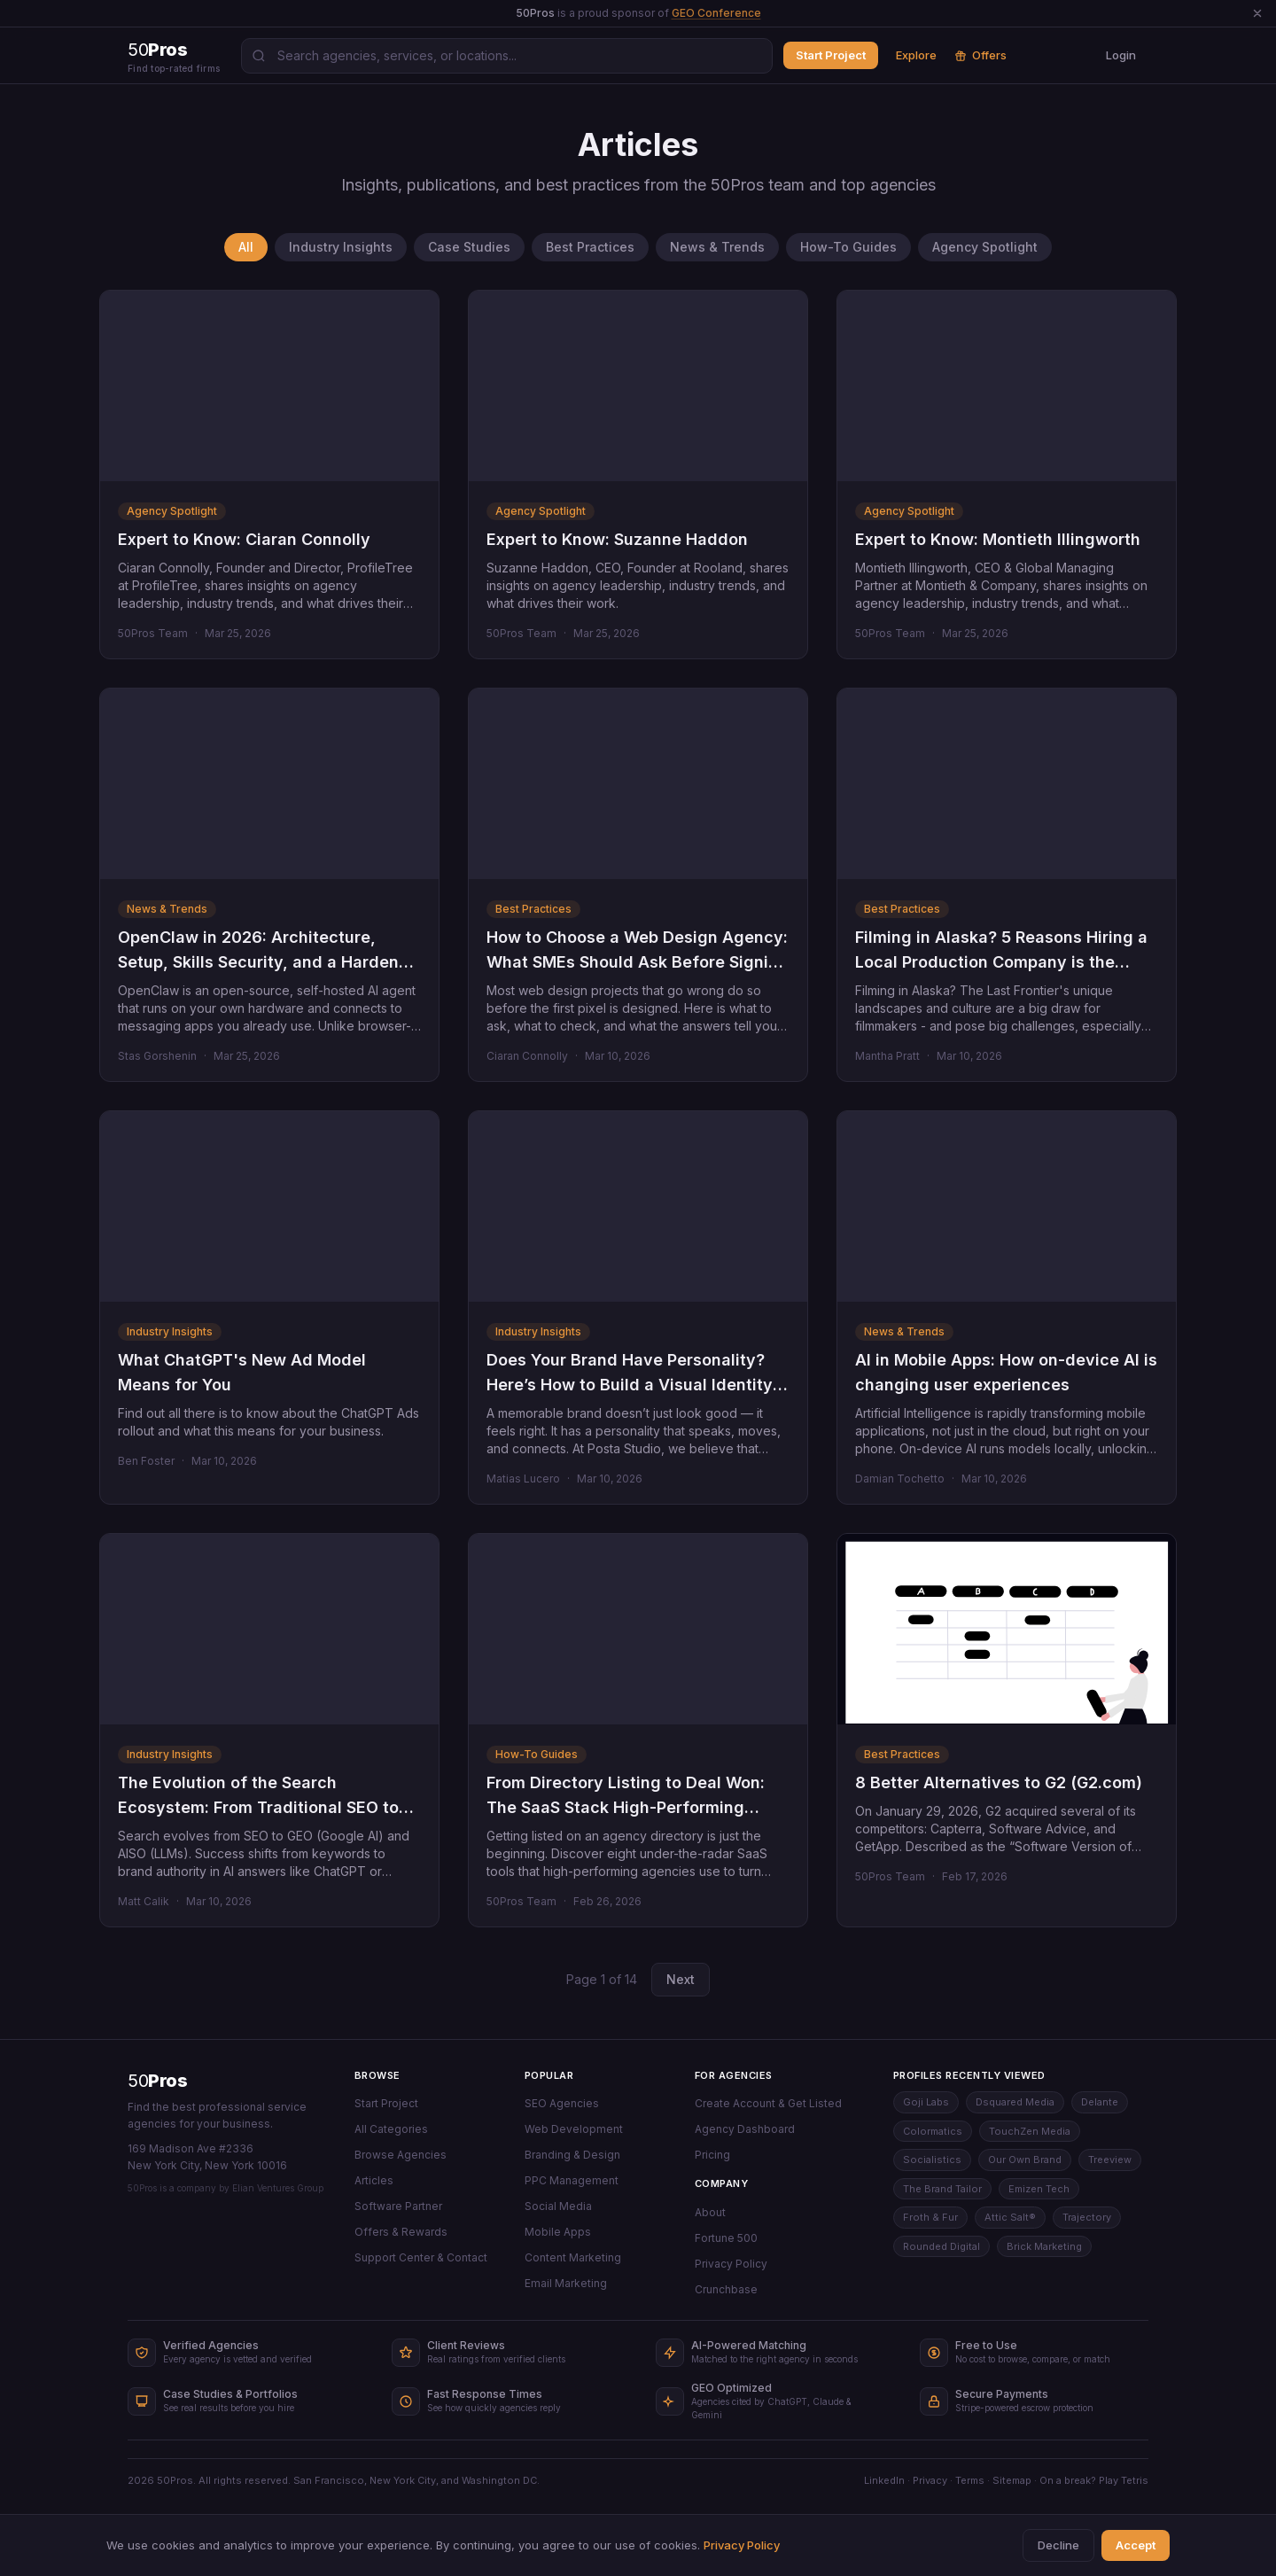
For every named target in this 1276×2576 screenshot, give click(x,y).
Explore (916, 55)
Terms (969, 2480)
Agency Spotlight (985, 246)
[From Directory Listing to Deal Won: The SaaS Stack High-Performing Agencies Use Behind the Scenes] (638, 1629)
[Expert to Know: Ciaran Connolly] (269, 386)
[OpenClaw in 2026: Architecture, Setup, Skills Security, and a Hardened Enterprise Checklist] (269, 784)
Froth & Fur (930, 2217)
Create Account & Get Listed (768, 2103)
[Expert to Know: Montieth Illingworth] (1006, 386)
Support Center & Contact (420, 2257)
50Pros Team (153, 633)
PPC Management (572, 2180)
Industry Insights (341, 246)
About (710, 2212)
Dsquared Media (1015, 2102)
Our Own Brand (1025, 2159)
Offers (980, 55)
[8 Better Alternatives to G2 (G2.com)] (1006, 1629)
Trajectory (1086, 2217)
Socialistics (932, 2159)
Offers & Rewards (400, 2231)
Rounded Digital (941, 2246)
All (245, 246)
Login (1121, 55)
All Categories (391, 2129)
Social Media (558, 2206)
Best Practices (590, 246)
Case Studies (469, 246)
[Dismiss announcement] (1257, 13)
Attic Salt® (1010, 2217)
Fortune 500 (726, 2238)
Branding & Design (572, 2154)
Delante (1099, 2102)
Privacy (930, 2480)
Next (680, 1979)
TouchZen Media (1029, 2131)
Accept (1135, 2545)
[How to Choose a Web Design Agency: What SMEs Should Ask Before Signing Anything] (638, 784)
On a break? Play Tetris (1093, 2480)
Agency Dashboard (745, 2129)
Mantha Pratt (887, 1055)
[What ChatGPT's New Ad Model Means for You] (269, 1206)
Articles (373, 2180)
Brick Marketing (1044, 2246)
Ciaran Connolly (527, 1055)
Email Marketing (566, 2283)
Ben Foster (146, 1460)
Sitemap (1011, 2480)
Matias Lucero (523, 1478)
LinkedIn (884, 2480)
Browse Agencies (400, 2154)
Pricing (712, 2154)
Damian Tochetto (900, 1478)
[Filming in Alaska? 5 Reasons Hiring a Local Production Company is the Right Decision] (1006, 784)
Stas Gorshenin (157, 1055)
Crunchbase (726, 2289)
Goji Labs (926, 2102)
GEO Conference (716, 12)
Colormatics (932, 2131)
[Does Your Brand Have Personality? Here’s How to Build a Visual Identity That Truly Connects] (638, 1206)
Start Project (831, 55)
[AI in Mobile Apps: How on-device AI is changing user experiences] (1006, 1206)
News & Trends (717, 246)
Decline (1058, 2545)
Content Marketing (573, 2257)
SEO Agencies (562, 2103)
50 (157, 2080)
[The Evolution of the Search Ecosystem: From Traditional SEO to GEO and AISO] (269, 1629)
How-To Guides (848, 246)
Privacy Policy (731, 2263)
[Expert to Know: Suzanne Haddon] (638, 386)
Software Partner (398, 2206)
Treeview (1110, 2159)
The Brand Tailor (942, 2189)
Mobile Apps (558, 2231)
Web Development (574, 2129)
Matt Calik (143, 1901)
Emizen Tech (1039, 2189)
